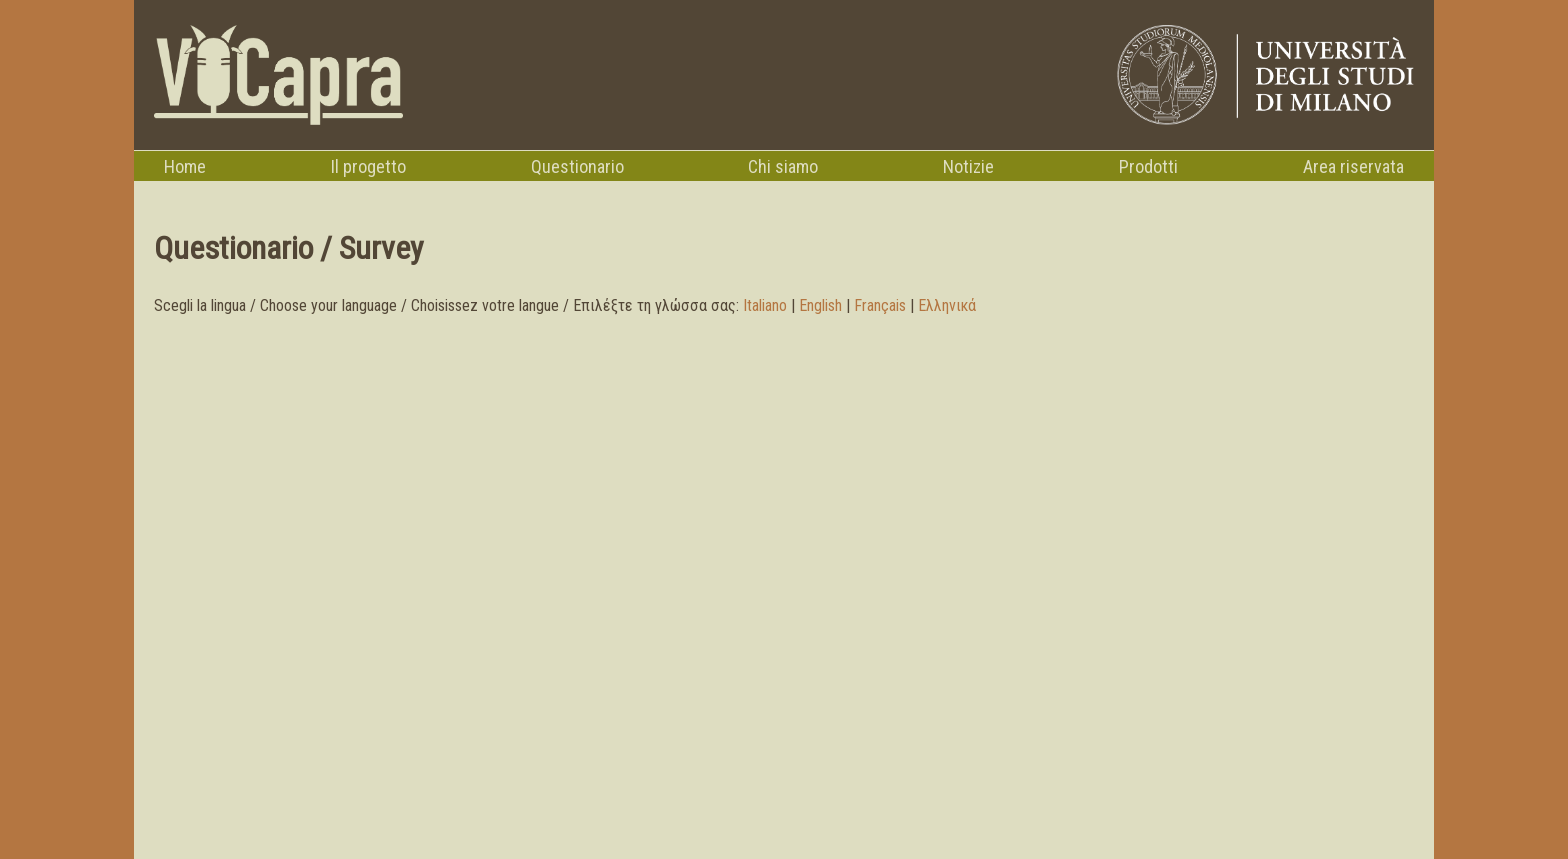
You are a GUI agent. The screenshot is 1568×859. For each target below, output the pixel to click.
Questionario (577, 166)
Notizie (968, 166)
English (820, 305)
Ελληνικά (947, 305)
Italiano (765, 305)
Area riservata (1353, 166)
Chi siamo (783, 166)
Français (880, 305)
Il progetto (368, 166)
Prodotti (1148, 166)
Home (185, 166)
